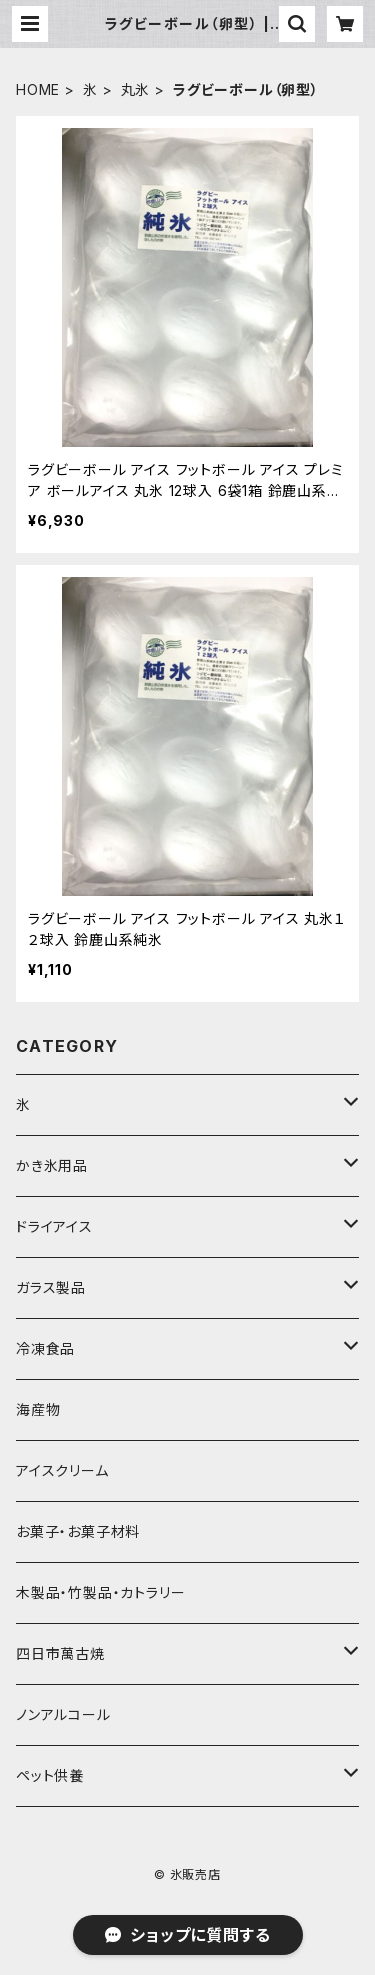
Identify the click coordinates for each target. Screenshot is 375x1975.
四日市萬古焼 (60, 1653)
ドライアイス (54, 1226)
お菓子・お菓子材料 (78, 1531)
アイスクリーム (62, 1470)
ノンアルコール (63, 1714)
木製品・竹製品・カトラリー (100, 1592)
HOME (38, 89)
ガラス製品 (51, 1287)
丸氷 (136, 89)
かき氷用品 (52, 1165)
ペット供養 (50, 1775)
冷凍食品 (45, 1348)
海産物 (38, 1409)
